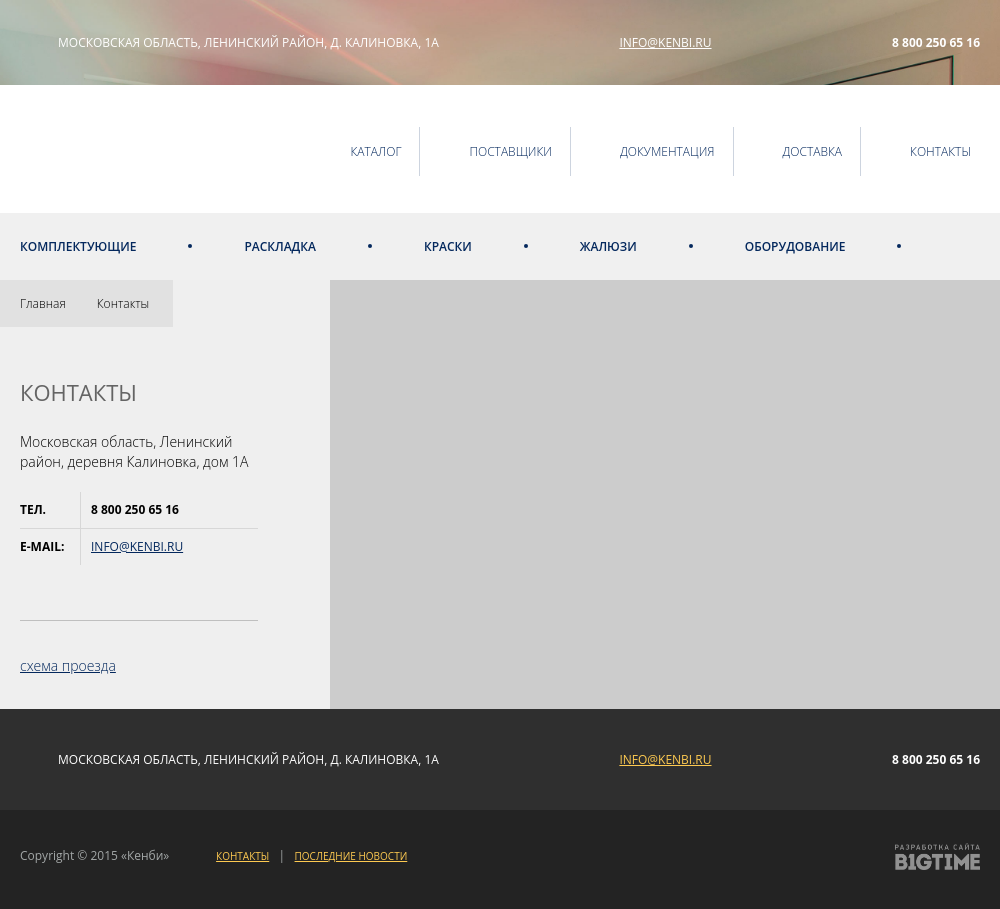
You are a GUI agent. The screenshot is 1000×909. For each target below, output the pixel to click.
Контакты (123, 303)
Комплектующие (78, 246)
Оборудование (795, 246)
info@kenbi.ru (665, 42)
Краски (448, 246)
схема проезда (68, 665)
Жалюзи (608, 246)
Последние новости (351, 856)
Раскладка (280, 246)
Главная (43, 303)
